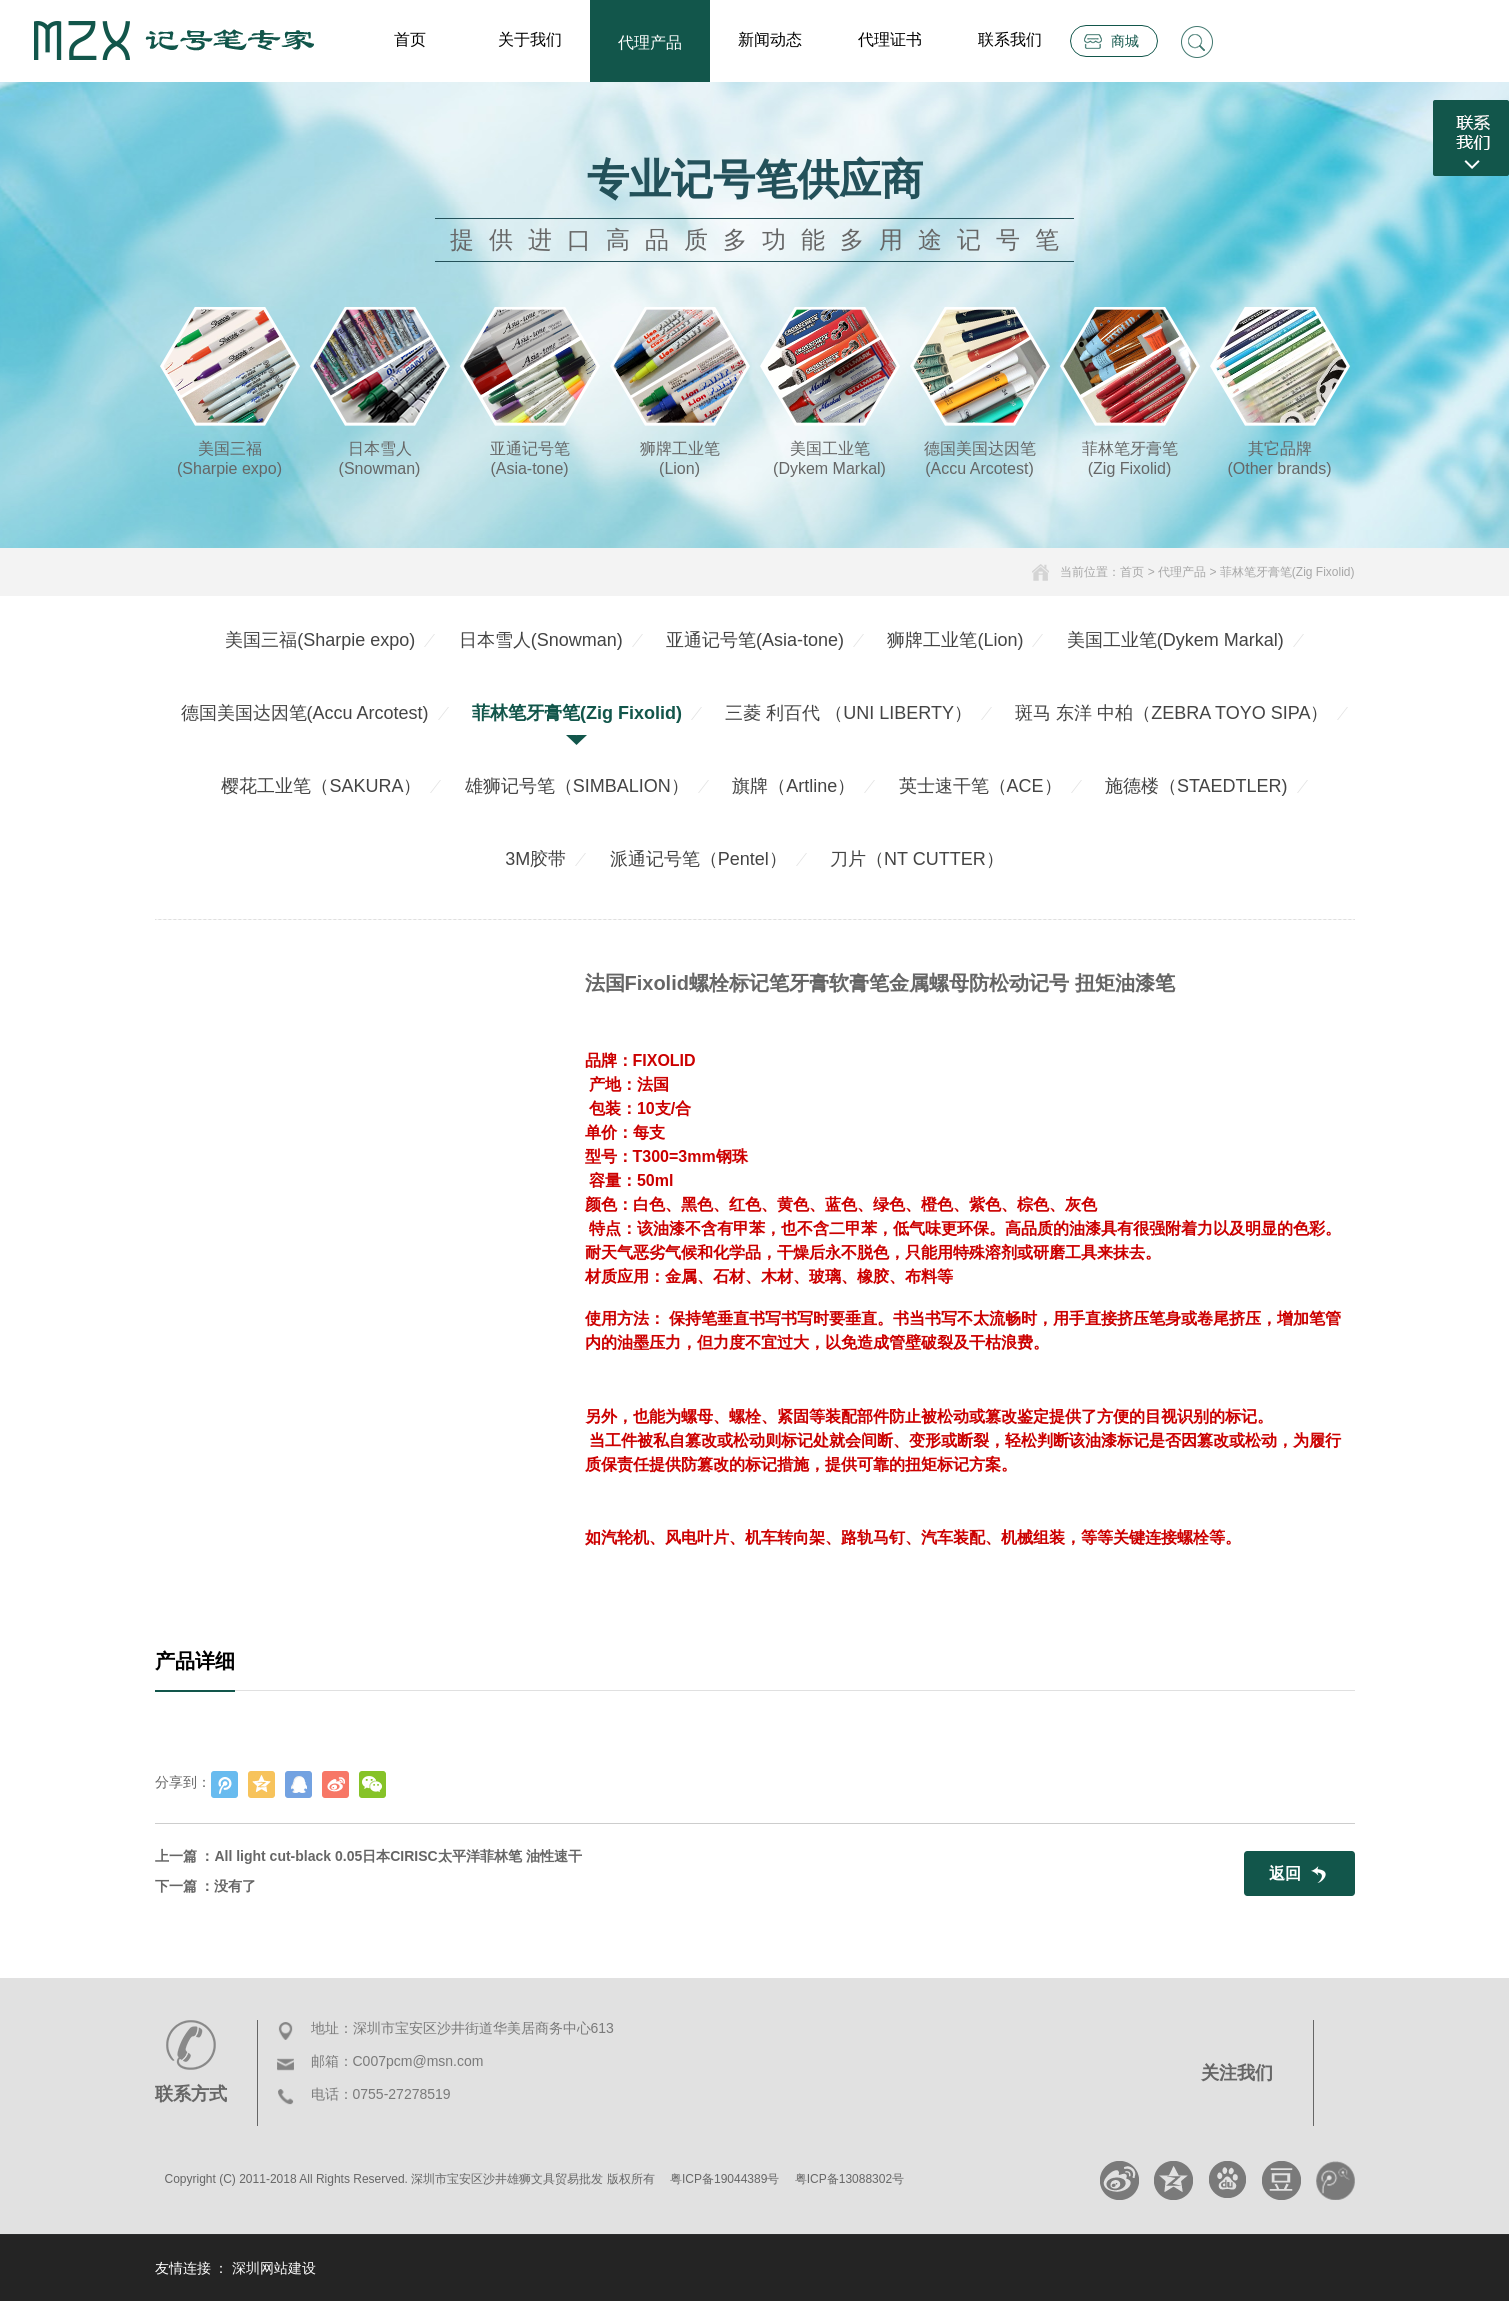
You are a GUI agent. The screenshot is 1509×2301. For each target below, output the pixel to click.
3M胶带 (535, 859)
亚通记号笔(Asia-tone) (755, 640)
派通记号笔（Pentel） (698, 859)
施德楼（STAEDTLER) (1196, 786)
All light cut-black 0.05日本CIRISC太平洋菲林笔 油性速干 (397, 1856)
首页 (410, 39)
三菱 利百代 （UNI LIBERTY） (848, 713)
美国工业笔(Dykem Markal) (1175, 640)
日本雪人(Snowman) (541, 640)
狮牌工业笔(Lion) (955, 640)
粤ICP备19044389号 (724, 2179)
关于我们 (530, 39)
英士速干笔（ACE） (980, 786)
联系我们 (1010, 39)
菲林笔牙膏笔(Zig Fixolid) (1287, 572)
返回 (1285, 1873)
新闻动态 (770, 39)
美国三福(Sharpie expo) (320, 640)
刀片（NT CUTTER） (917, 859)
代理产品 (650, 42)
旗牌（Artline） (793, 786)
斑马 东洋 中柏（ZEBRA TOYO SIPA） (1171, 713)
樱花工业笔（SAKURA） (321, 786)
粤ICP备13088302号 (849, 2179)
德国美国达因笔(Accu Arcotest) (305, 713)
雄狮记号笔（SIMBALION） (577, 786)
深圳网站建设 (274, 2268)
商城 (1125, 41)
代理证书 (890, 39)
